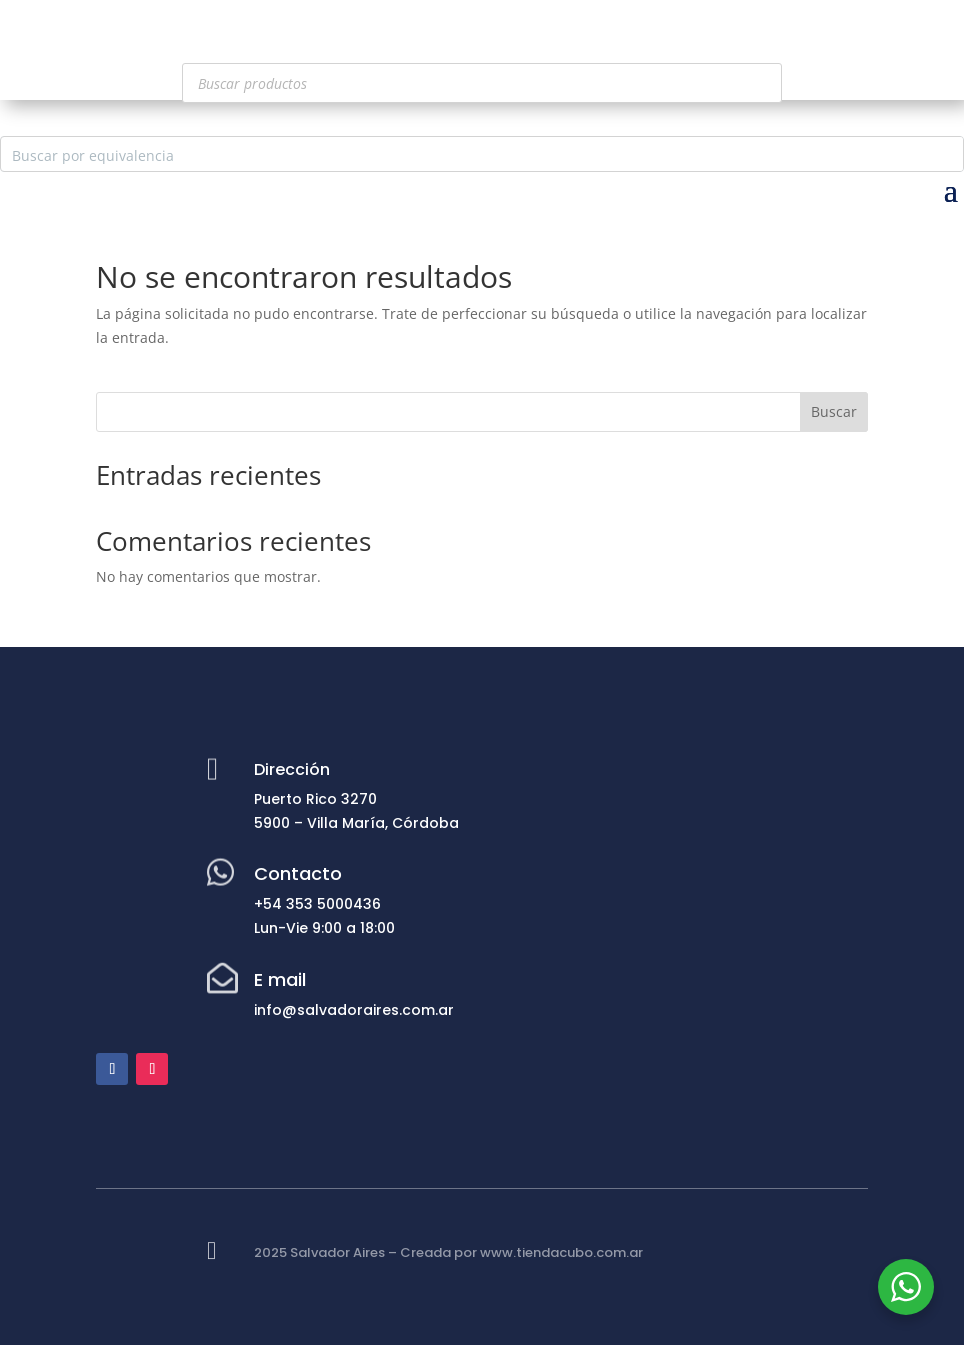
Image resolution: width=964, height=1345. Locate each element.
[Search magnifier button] (946, 154)
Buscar (834, 411)
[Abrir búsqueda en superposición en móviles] (482, 83)
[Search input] (466, 154)
